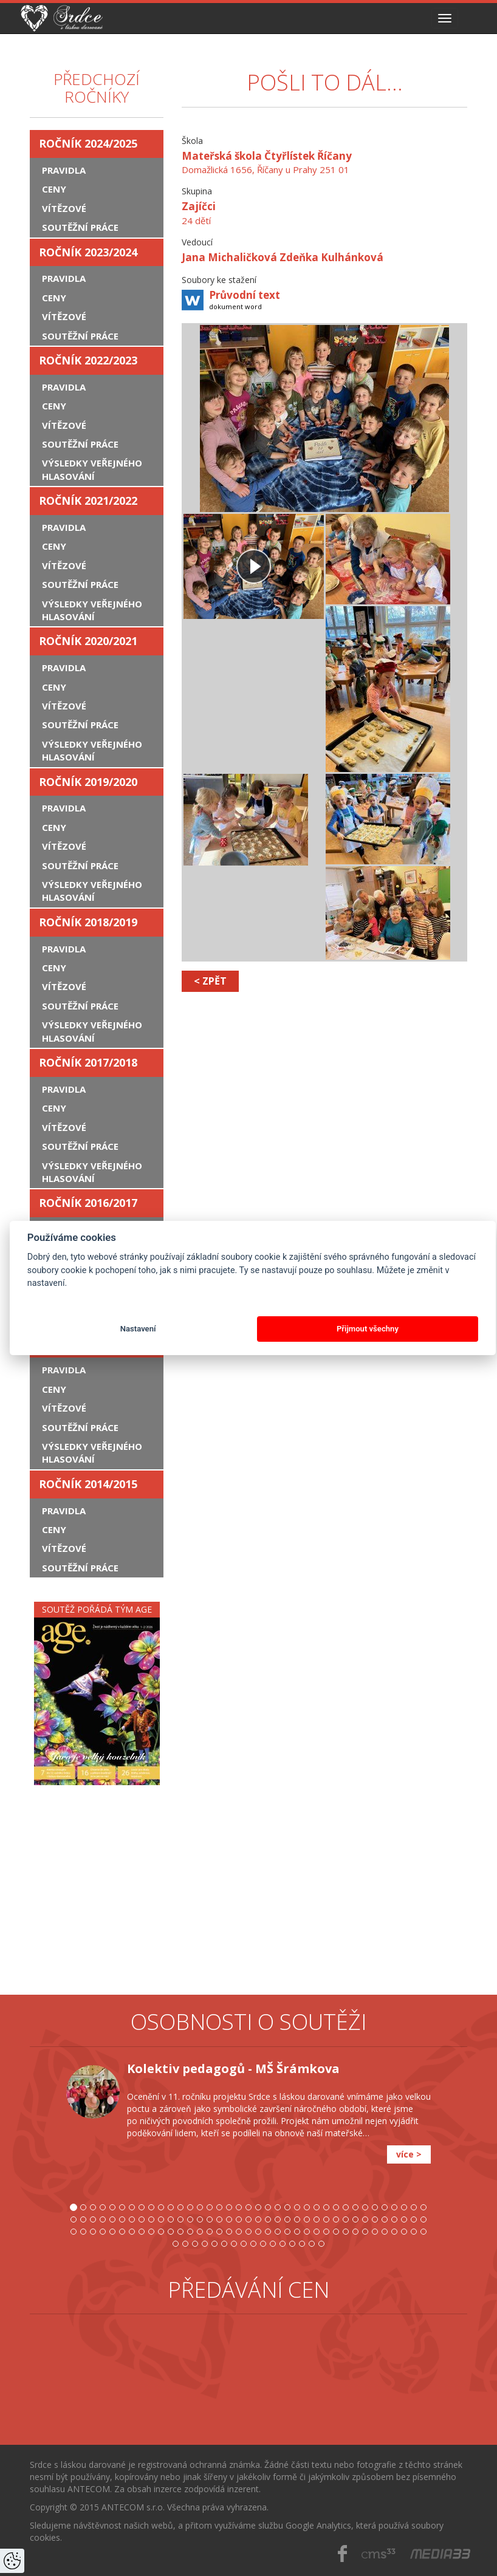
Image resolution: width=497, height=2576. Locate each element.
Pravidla (64, 170)
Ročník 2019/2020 (88, 781)
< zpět (210, 981)
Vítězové (64, 208)
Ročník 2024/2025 (88, 143)
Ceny (54, 189)
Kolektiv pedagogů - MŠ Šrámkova (233, 2068)
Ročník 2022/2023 (88, 360)
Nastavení (138, 1328)
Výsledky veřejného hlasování (92, 469)
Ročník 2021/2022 (88, 500)
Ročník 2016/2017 (88, 1202)
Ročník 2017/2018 (88, 1062)
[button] (48, 2159)
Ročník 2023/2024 (88, 252)
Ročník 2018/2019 (88, 922)
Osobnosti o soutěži (248, 2022)
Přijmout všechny (368, 1328)
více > (409, 2154)
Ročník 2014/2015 (88, 1484)
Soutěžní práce (80, 227)
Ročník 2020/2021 (88, 641)
